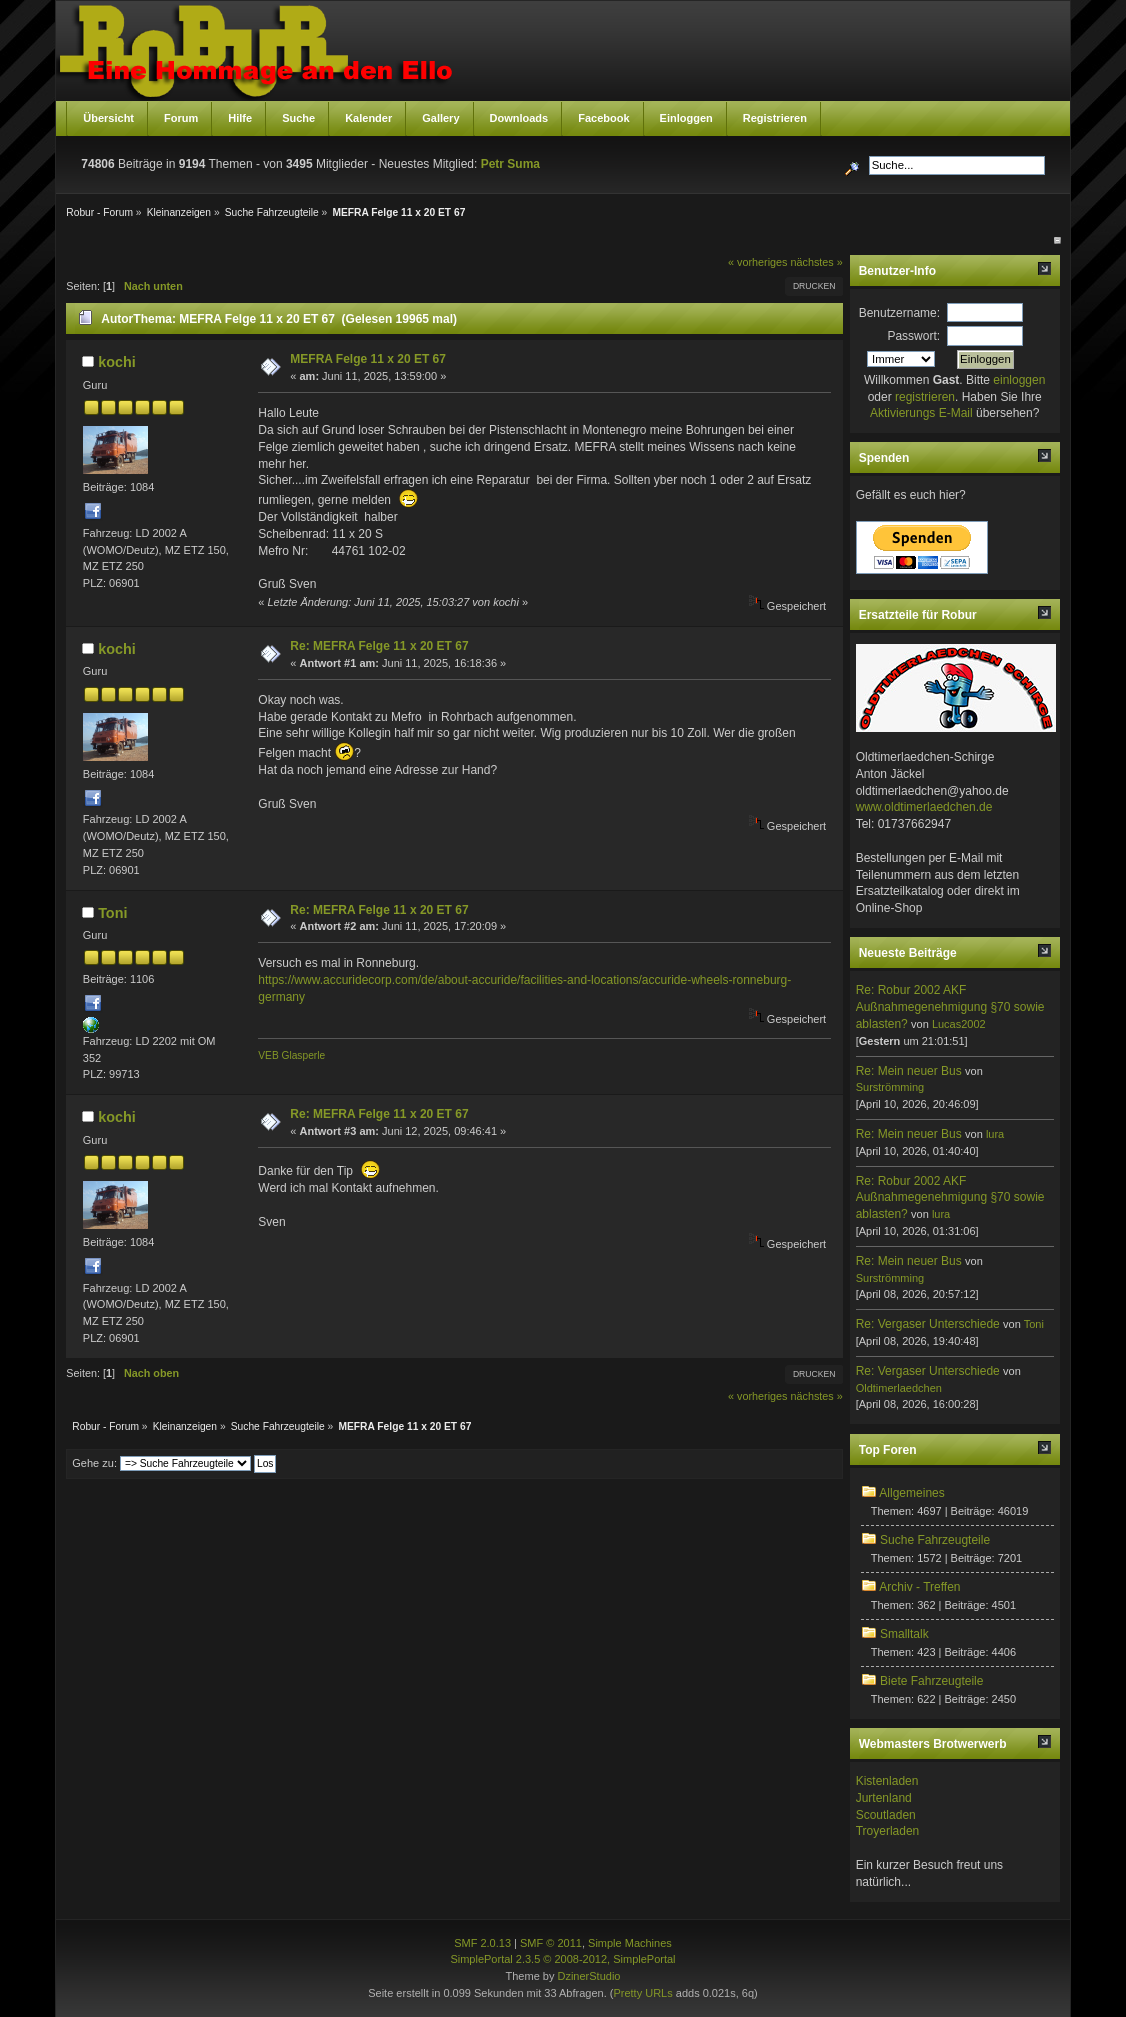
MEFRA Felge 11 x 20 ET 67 (368, 359)
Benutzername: (899, 313)
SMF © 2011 (551, 1943)
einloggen (1019, 380)
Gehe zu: (94, 1463)
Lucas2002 (959, 1024)
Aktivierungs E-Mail (921, 413)
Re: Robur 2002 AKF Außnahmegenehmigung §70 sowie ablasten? (950, 1007)
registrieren (925, 397)
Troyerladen (888, 1831)
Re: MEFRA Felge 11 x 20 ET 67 (379, 646)
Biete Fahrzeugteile (931, 1681)
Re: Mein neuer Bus (909, 1071)
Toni (112, 913)
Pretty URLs (642, 1993)
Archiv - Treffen (919, 1587)
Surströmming (890, 1087)
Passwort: (913, 336)
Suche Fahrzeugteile (935, 1540)
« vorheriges (757, 262)
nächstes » (816, 262)
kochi (117, 362)
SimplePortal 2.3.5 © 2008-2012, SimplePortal (562, 1959)
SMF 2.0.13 (482, 1943)
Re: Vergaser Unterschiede (928, 1324)
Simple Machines (630, 1943)
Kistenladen (887, 1781)
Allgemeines (911, 1493)
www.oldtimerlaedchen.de (924, 807)
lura (995, 1134)
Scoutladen (886, 1815)
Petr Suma (510, 164)
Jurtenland (884, 1798)
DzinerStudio (588, 1976)
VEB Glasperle (291, 1055)
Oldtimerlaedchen (899, 1388)
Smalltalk (904, 1634)
